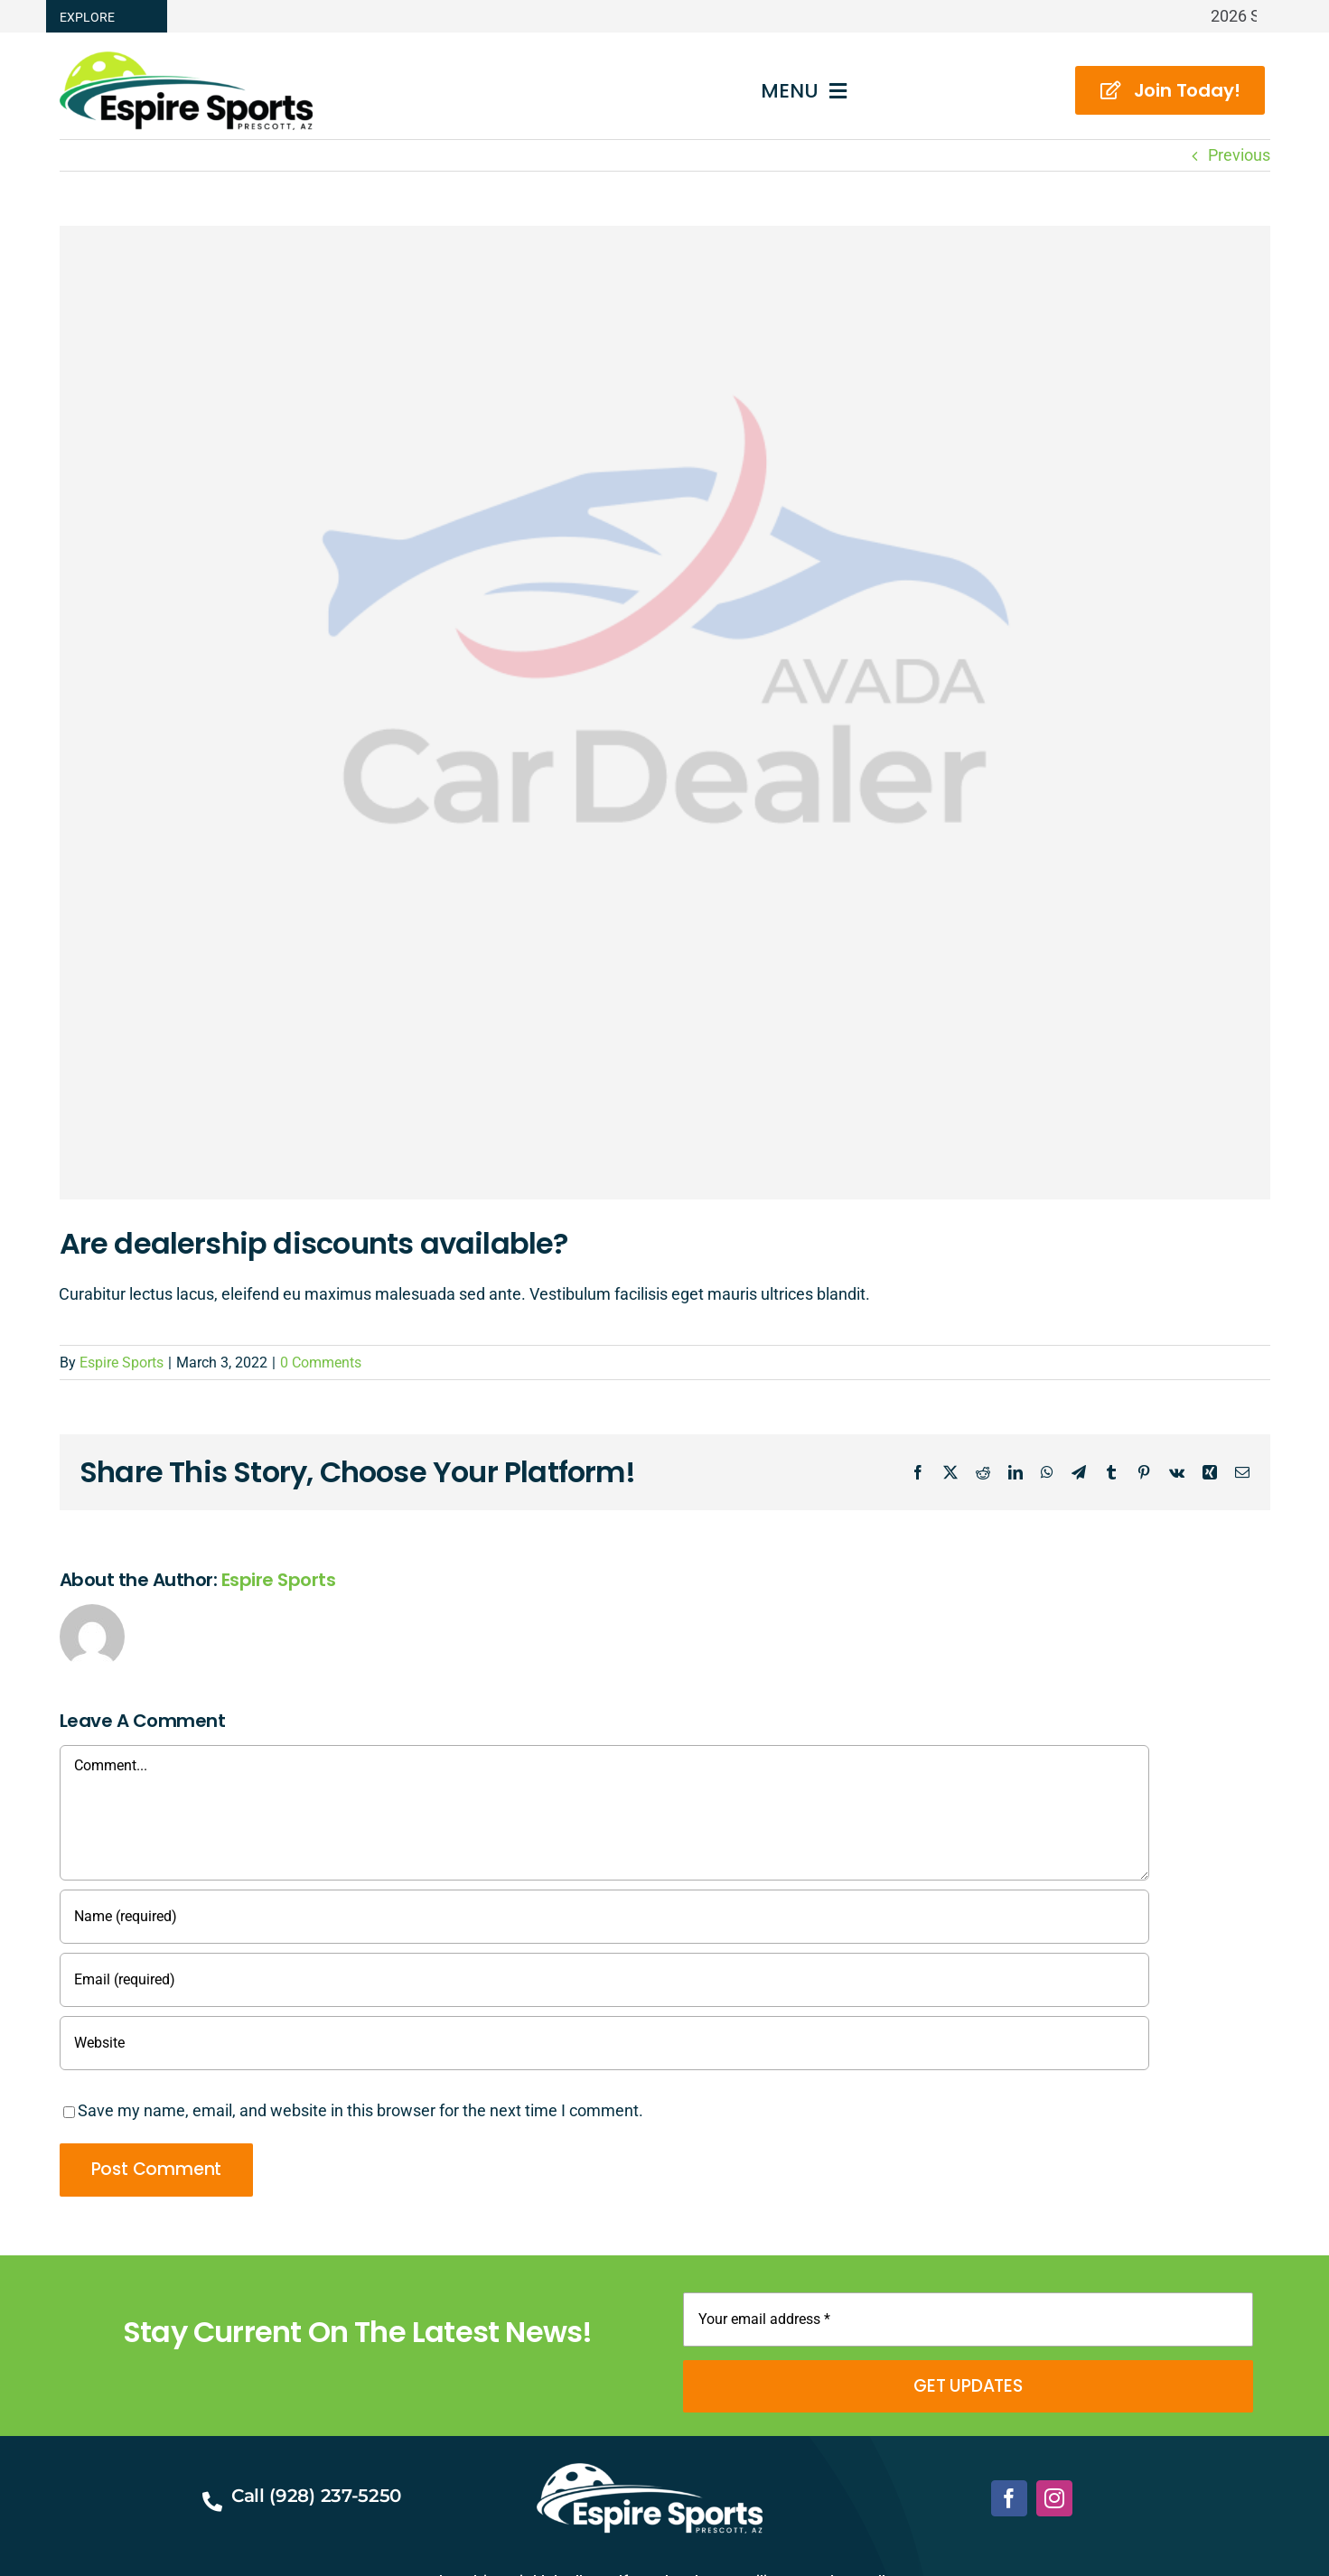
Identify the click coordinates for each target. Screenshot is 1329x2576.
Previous (1239, 154)
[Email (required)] (604, 1980)
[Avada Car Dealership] (665, 712)
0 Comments (320, 1362)
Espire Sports (122, 1362)
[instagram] (1054, 2498)
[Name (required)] (604, 1917)
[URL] (604, 2043)
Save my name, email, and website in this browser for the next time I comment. (360, 2110)
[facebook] (1009, 2498)
